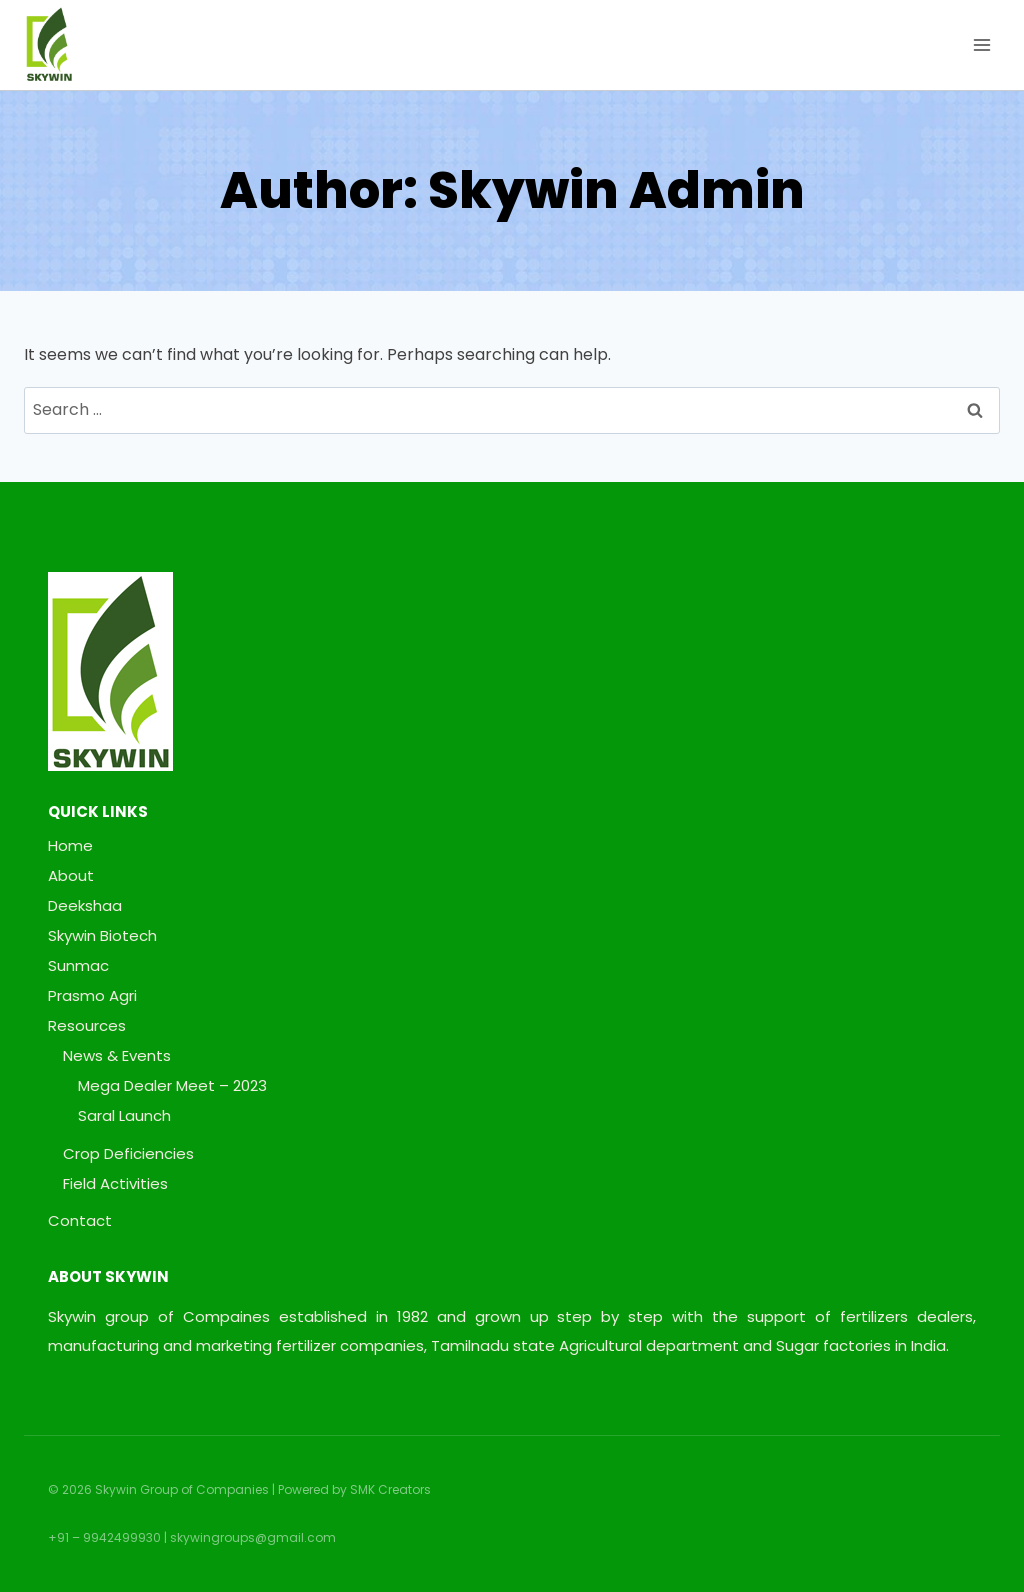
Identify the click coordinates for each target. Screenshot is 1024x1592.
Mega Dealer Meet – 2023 (172, 1085)
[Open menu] (981, 44)
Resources (87, 1025)
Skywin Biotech (102, 935)
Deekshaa (85, 905)
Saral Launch (124, 1115)
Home (70, 845)
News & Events (117, 1055)
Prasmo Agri (92, 995)
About (71, 875)
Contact (80, 1220)
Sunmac (78, 965)
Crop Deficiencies (128, 1153)
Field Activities (115, 1183)
